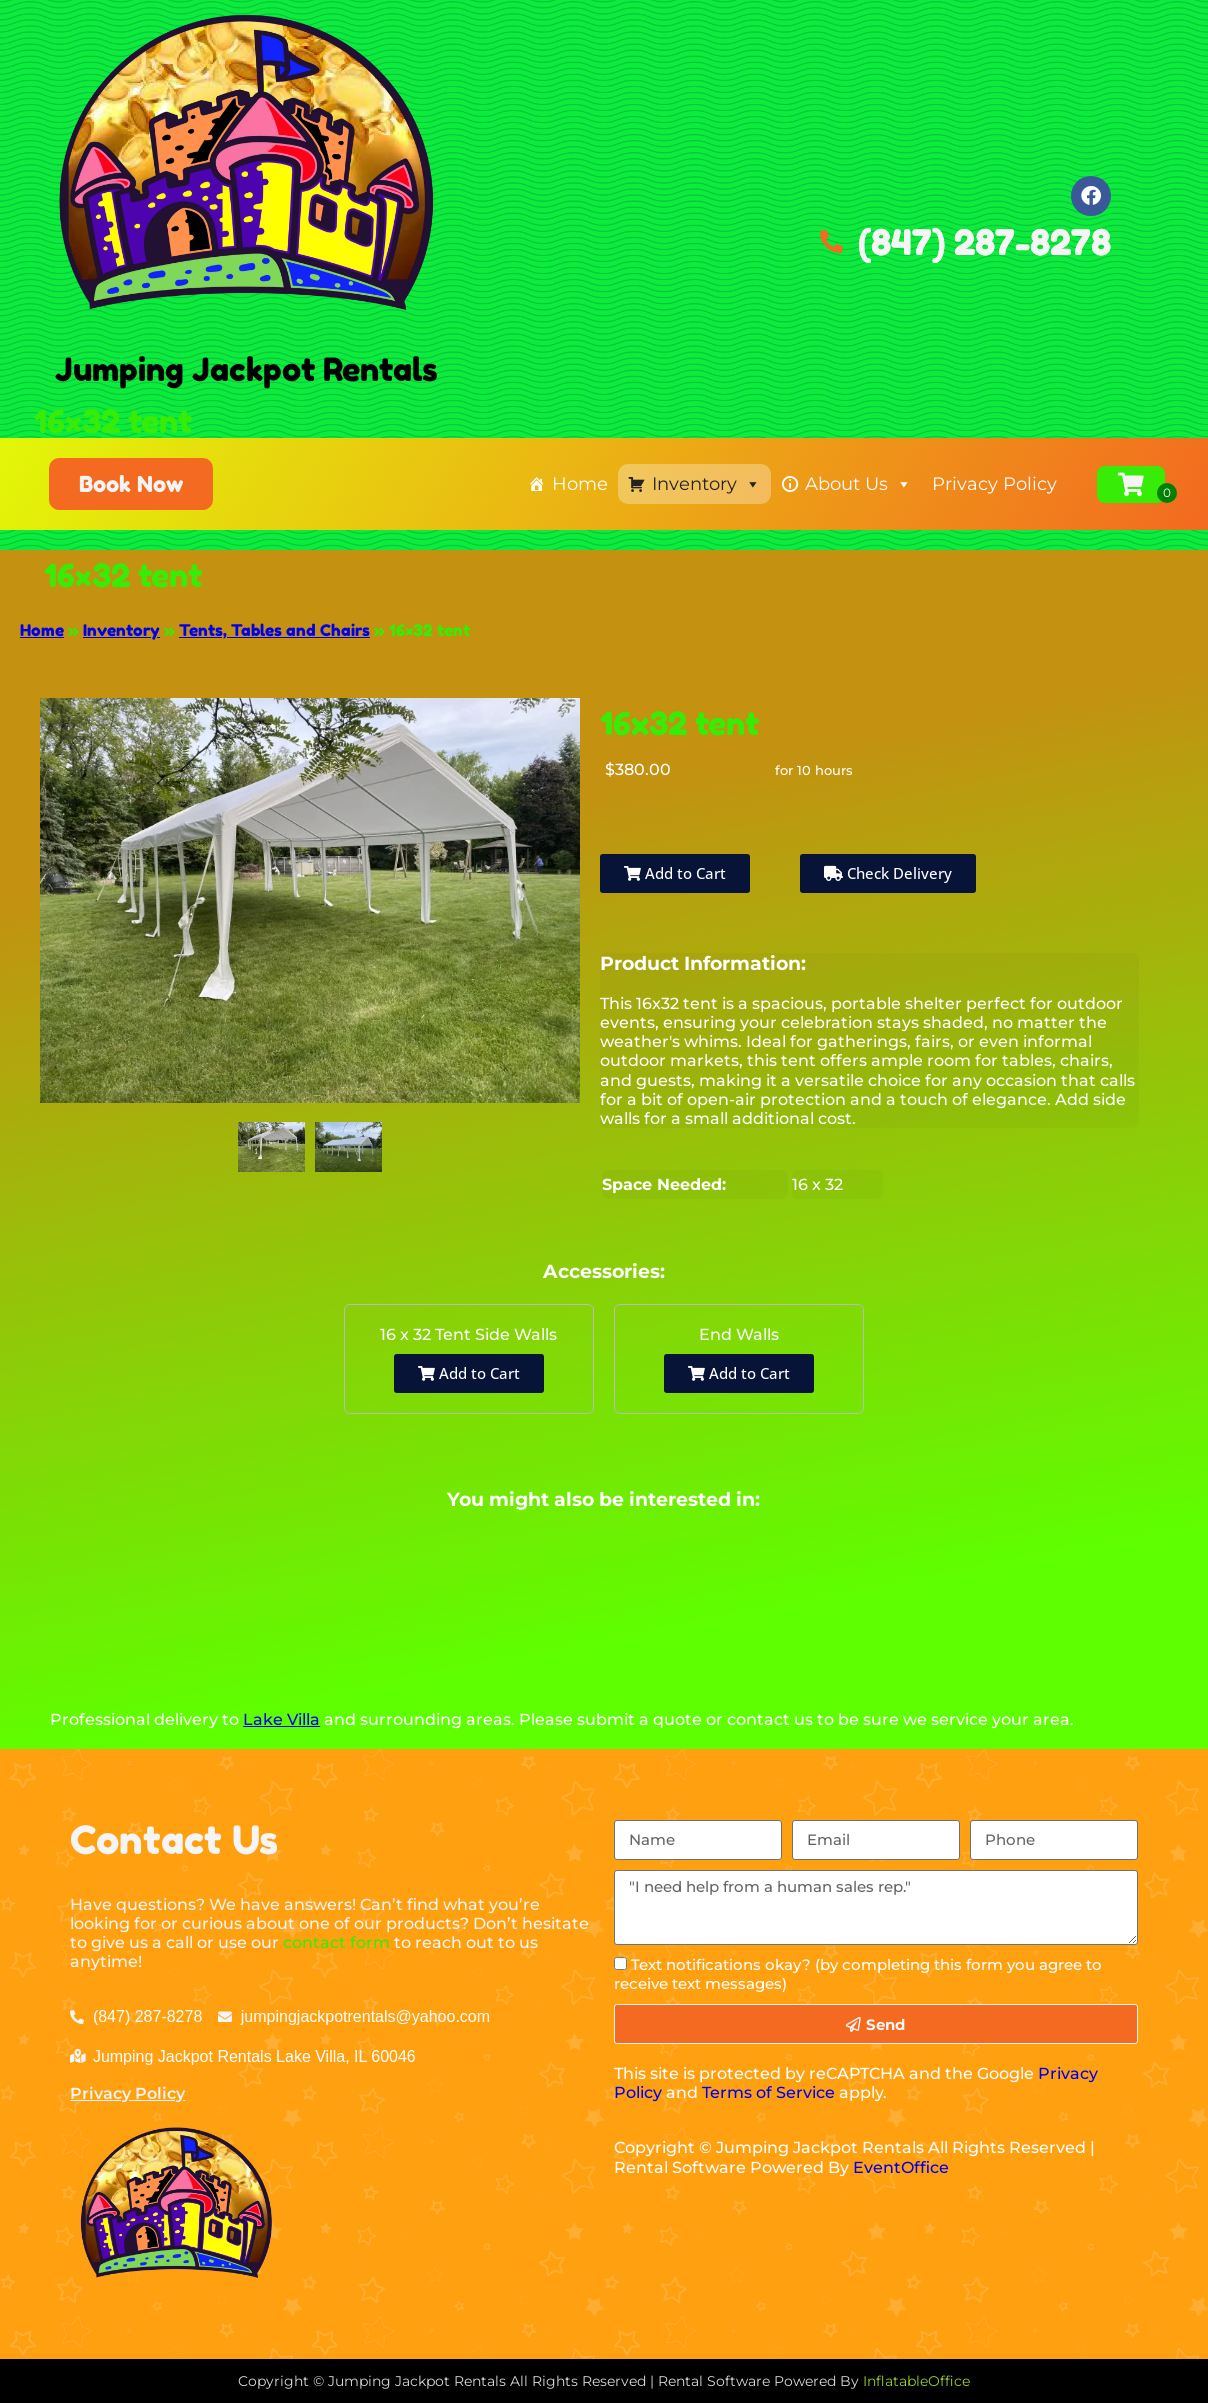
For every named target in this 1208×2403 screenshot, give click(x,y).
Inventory (706, 484)
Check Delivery (888, 873)
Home (580, 484)
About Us (858, 484)
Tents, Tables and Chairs (274, 630)
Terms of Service (768, 2092)
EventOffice (901, 2167)
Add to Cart (675, 873)
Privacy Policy (994, 484)
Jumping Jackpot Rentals (246, 369)
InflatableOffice (916, 2381)
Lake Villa (281, 1719)
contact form (336, 1942)
